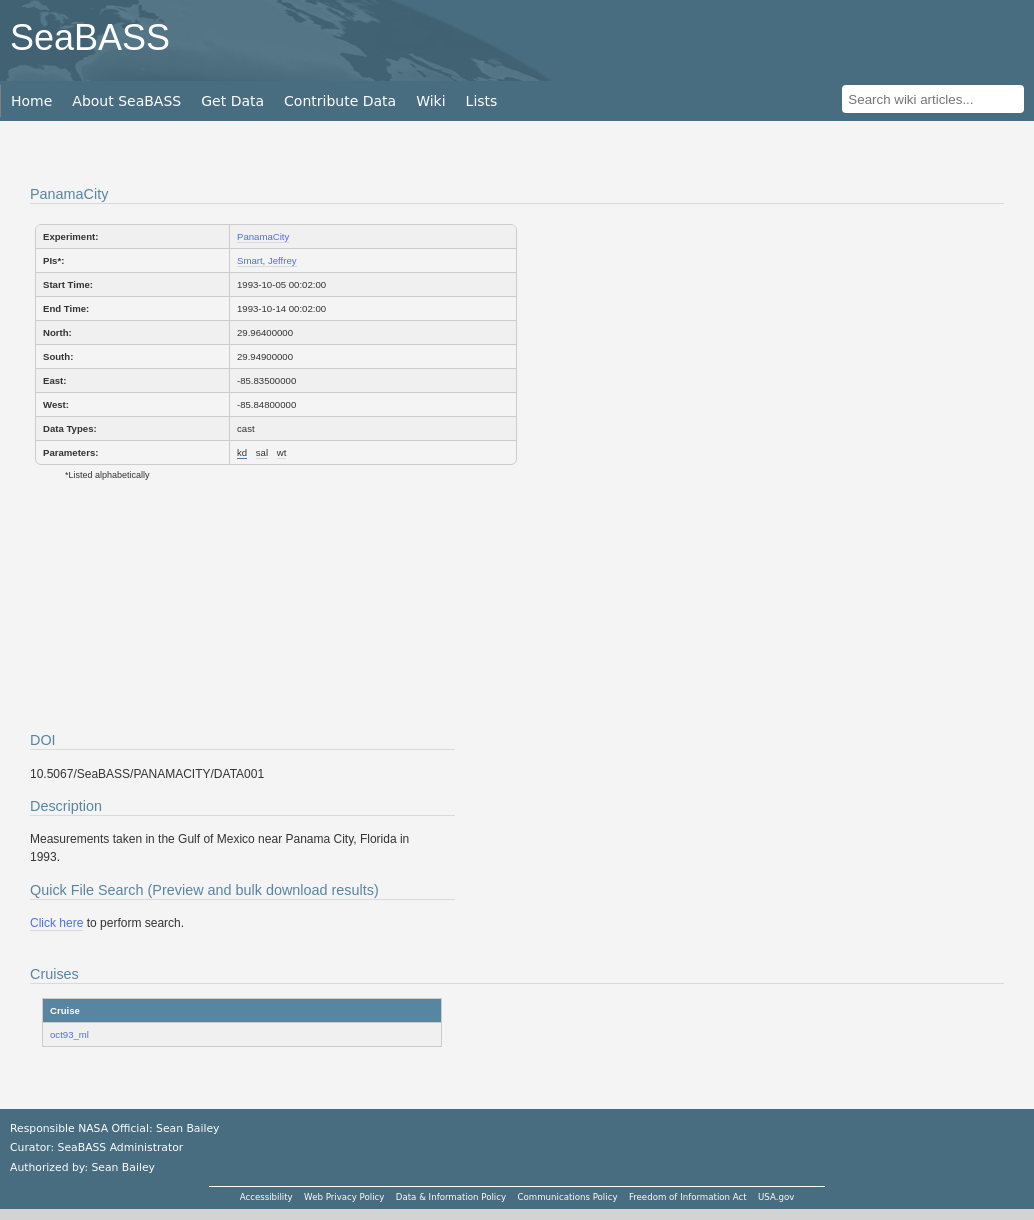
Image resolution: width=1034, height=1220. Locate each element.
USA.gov (776, 1197)
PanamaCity (263, 236)
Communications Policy (567, 1197)
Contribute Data (340, 101)
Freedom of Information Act (688, 1197)
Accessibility (266, 1197)
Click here (56, 923)
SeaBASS (90, 37)
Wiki (430, 101)
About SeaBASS (126, 101)
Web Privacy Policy (344, 1197)
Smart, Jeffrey (267, 260)
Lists (482, 101)
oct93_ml (69, 1034)
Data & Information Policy (451, 1197)
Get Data (232, 101)
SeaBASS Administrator (121, 1147)
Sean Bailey (122, 1167)
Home (31, 101)
